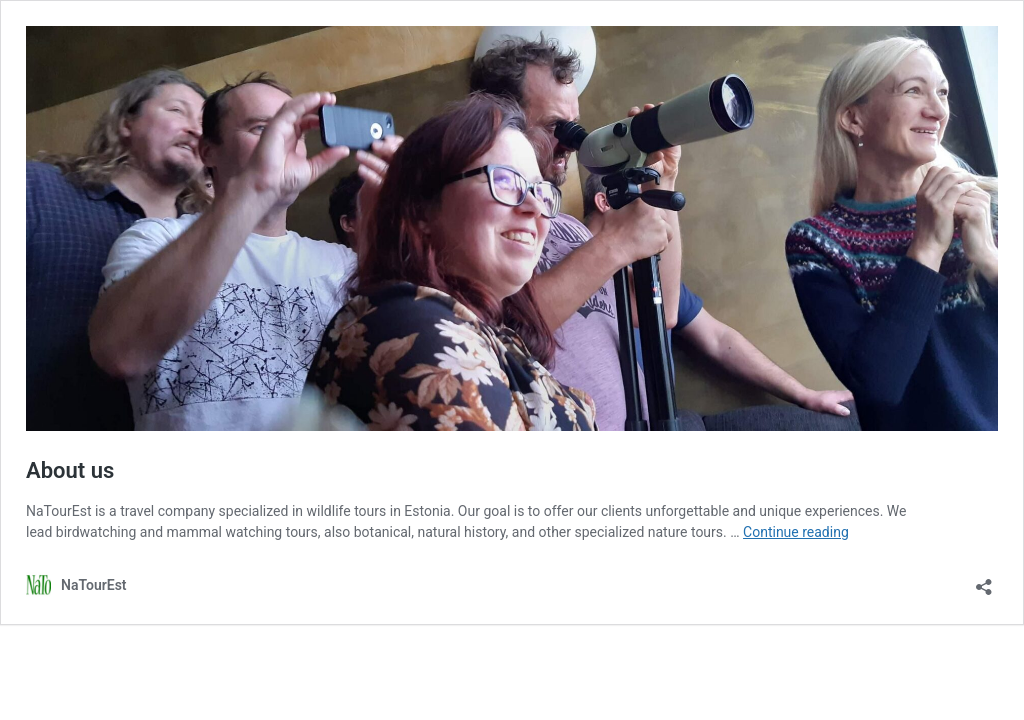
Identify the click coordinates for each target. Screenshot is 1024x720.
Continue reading (796, 532)
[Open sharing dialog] (984, 580)
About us (70, 470)
